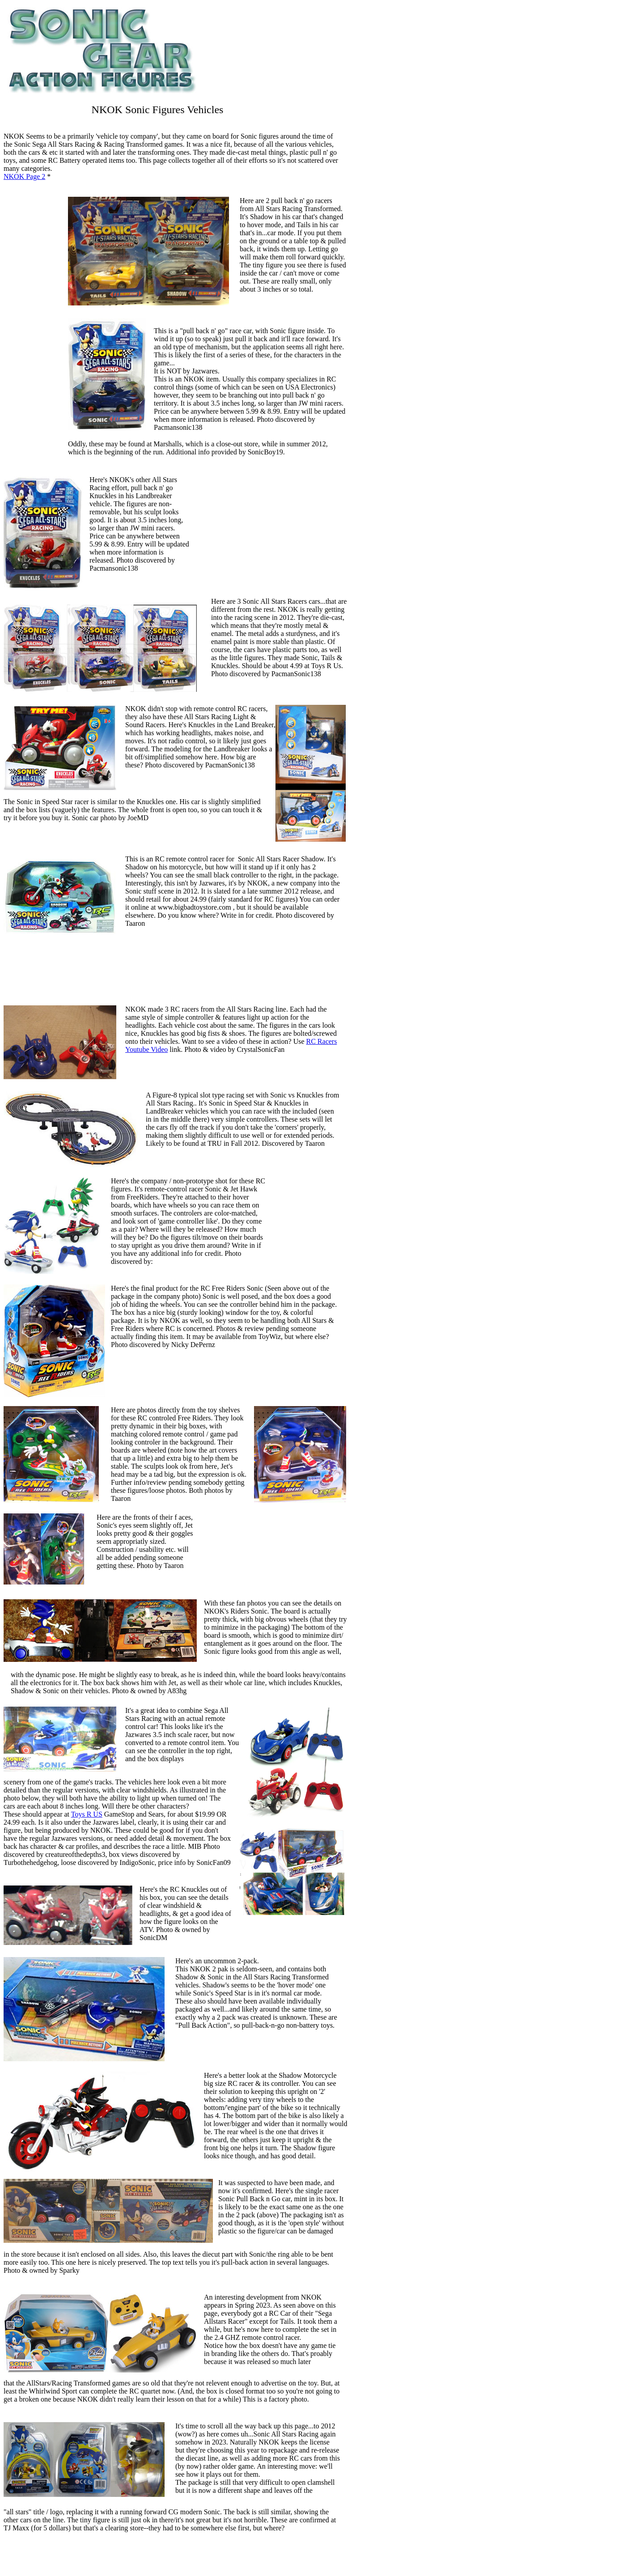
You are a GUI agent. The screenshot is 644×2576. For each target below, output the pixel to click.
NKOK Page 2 (24, 176)
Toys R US (86, 1814)
